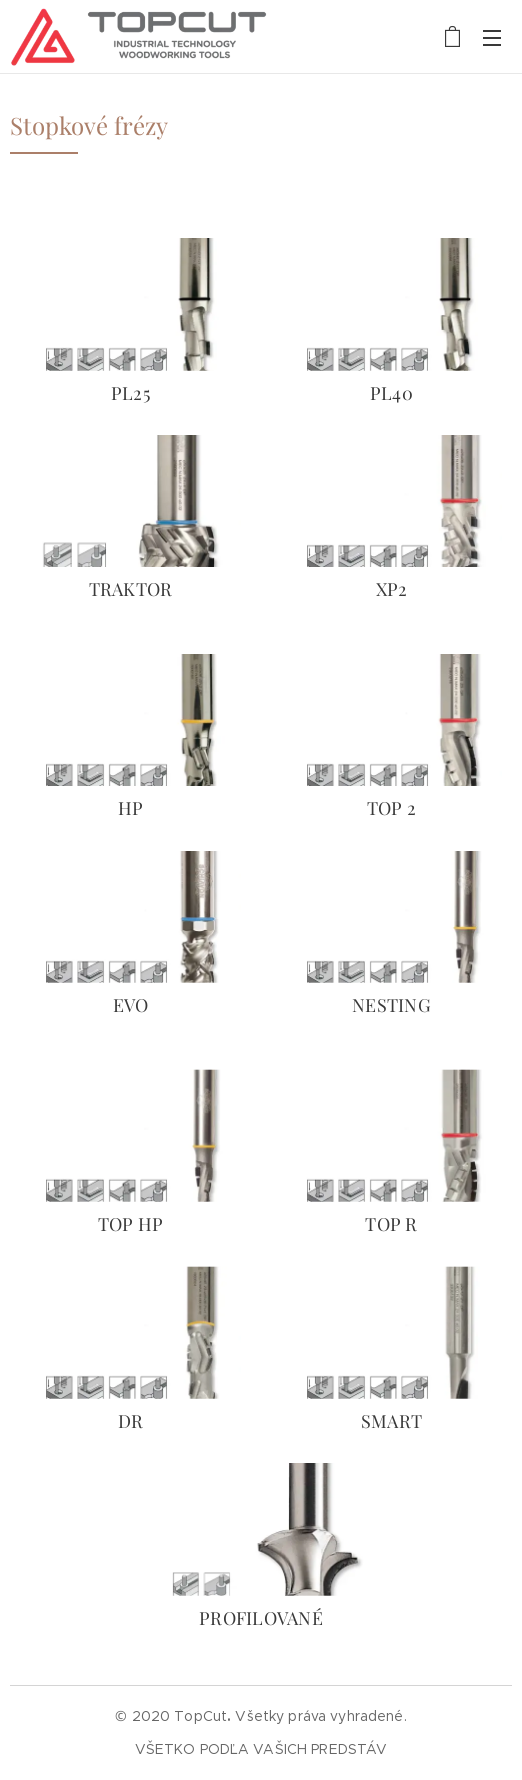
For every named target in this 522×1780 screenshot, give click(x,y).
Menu (492, 38)
